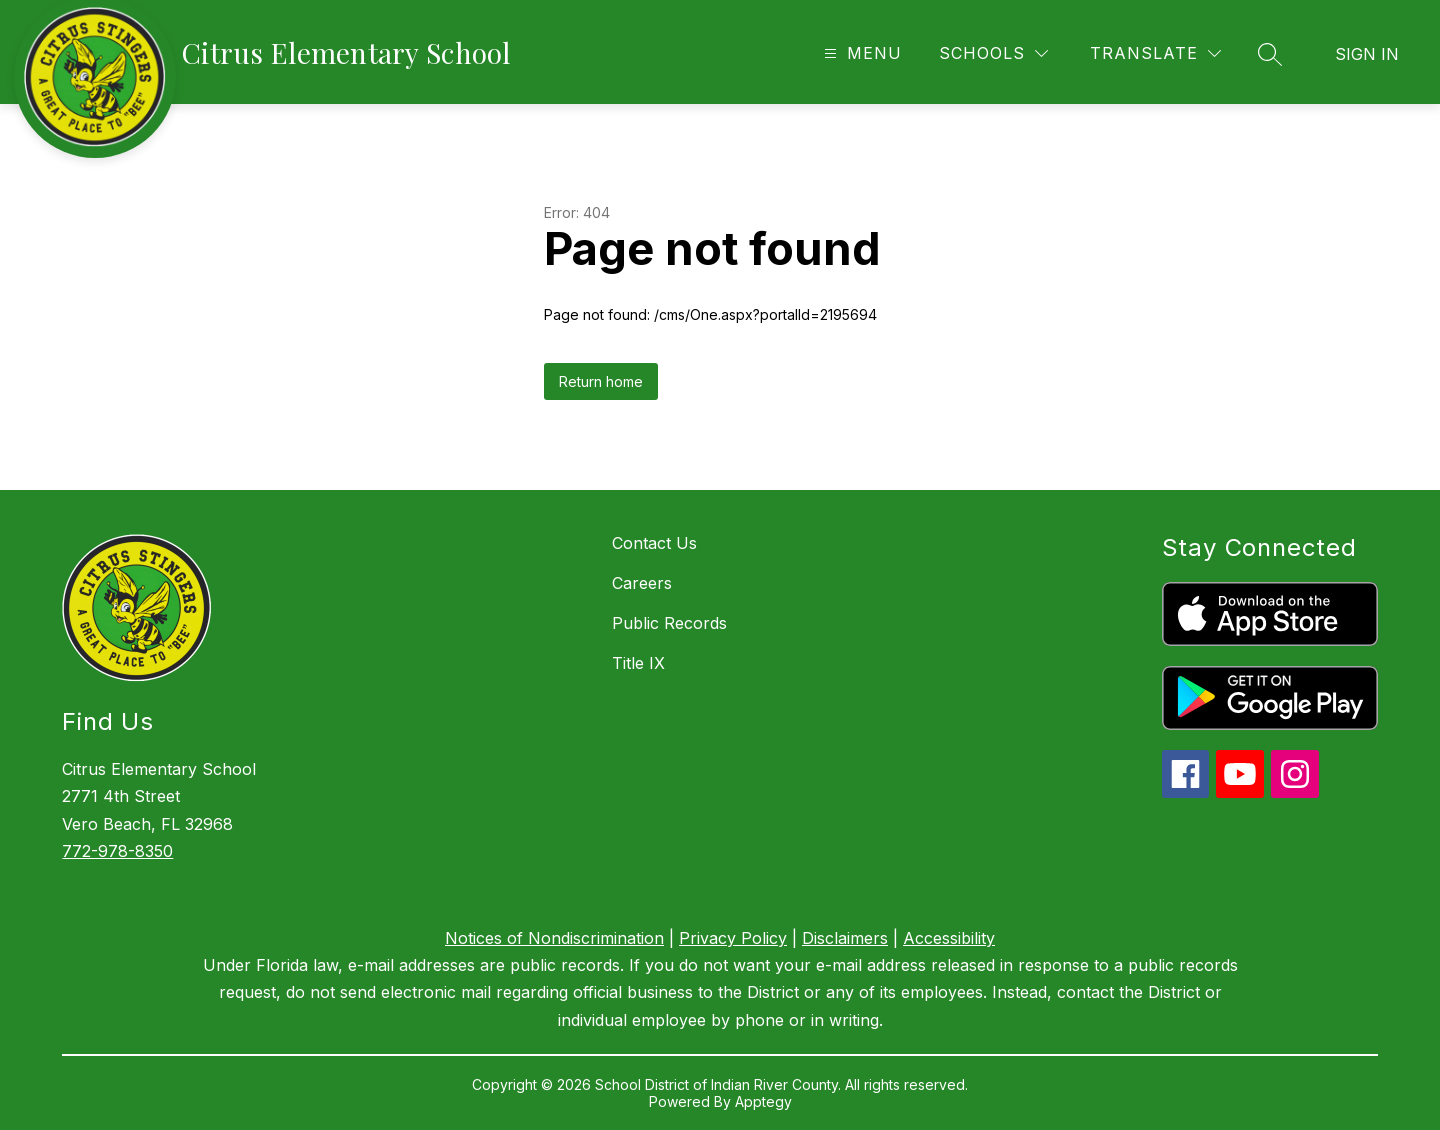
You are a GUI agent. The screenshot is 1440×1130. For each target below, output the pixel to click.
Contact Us (654, 543)
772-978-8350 (117, 851)
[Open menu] (860, 53)
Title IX (638, 663)
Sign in (1367, 54)
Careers (642, 583)
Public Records (669, 623)
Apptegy (763, 1101)
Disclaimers (845, 938)
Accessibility (949, 938)
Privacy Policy (733, 938)
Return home (601, 381)
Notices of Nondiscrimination (554, 938)
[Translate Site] (1155, 53)
